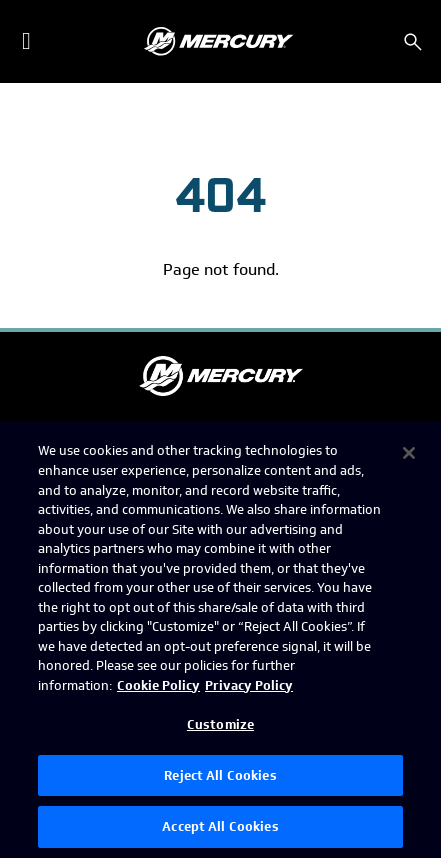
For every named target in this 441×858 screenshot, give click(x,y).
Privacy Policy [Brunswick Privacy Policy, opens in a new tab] (249, 685)
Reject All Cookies (220, 775)
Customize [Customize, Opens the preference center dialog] (220, 724)
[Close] (409, 453)
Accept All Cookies (220, 826)
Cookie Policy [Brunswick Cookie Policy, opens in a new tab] (158, 685)
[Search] (413, 42)
